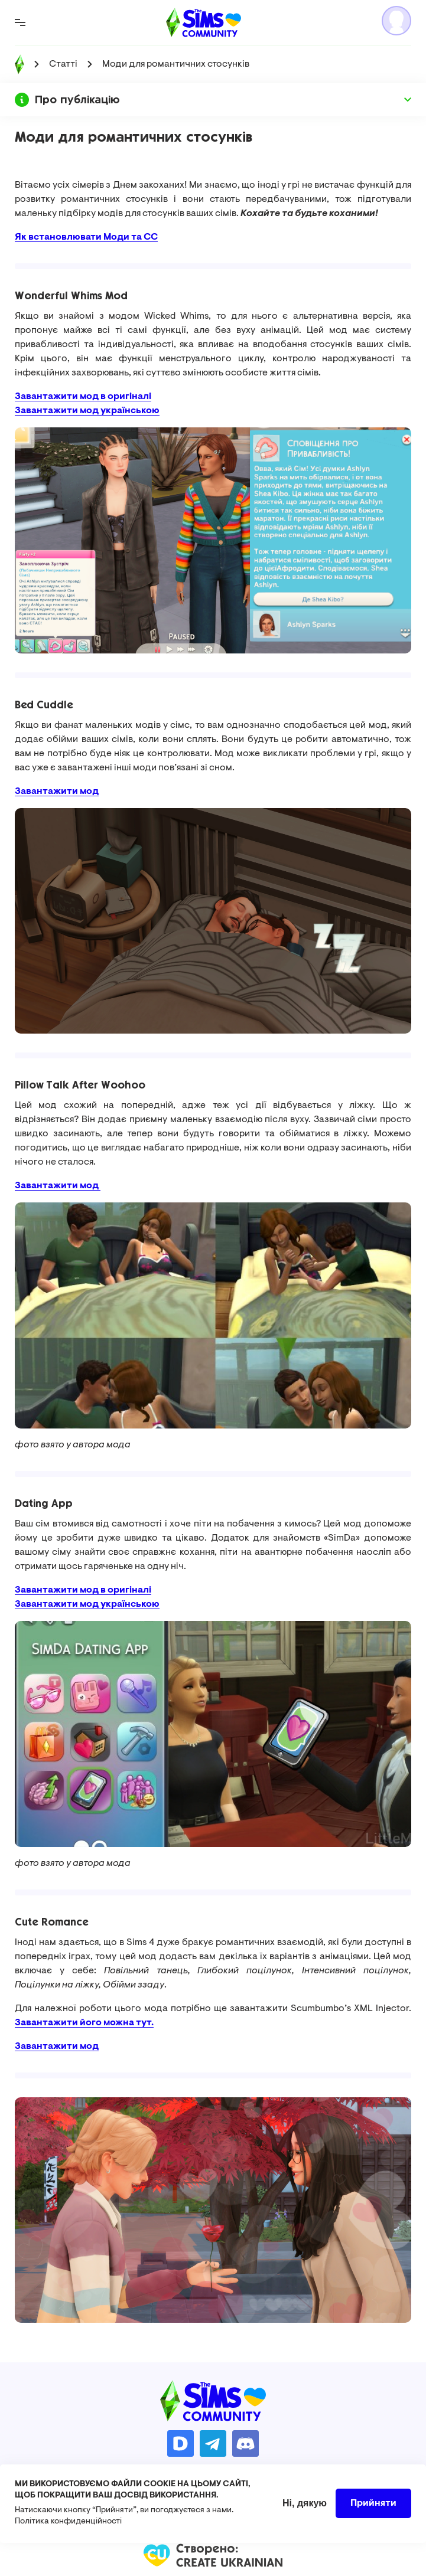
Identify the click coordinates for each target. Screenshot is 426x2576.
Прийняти (373, 2503)
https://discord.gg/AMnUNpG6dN (245, 2443)
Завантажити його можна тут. (84, 2023)
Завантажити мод (57, 1186)
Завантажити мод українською (87, 411)
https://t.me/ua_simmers (213, 2443)
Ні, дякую (304, 2503)
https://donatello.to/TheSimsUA (180, 2443)
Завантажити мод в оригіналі (83, 396)
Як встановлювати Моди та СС (86, 237)
